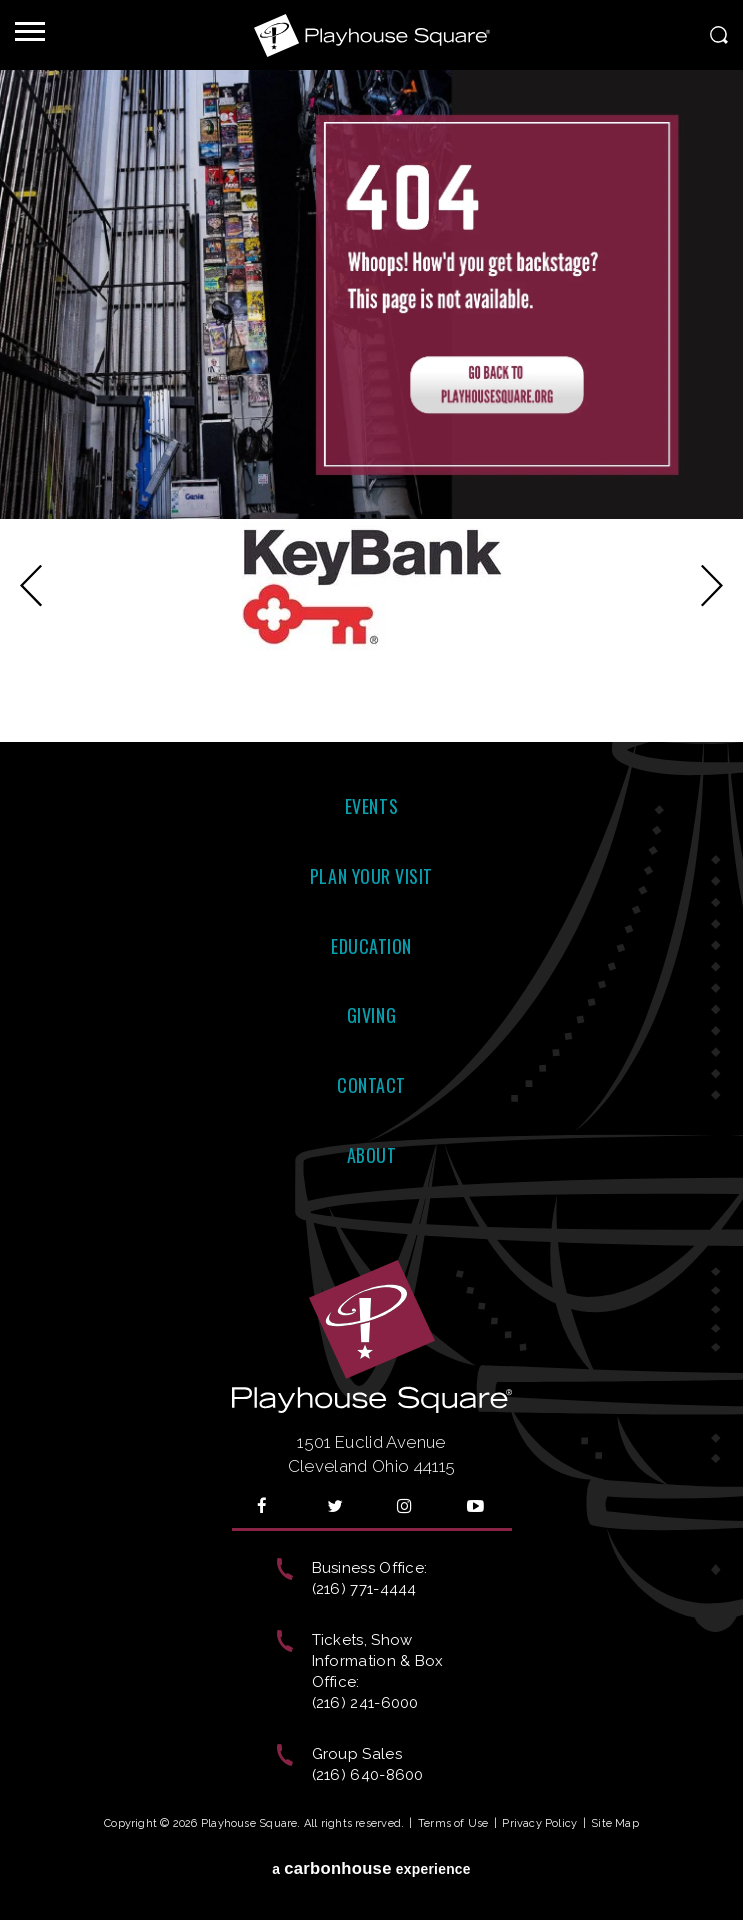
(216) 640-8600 (368, 1775)
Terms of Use (453, 1823)
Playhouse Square (372, 35)
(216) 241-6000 (365, 1703)
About (372, 1155)
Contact (371, 1085)
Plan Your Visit (371, 876)
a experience (371, 1868)
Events (371, 806)
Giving (371, 1015)
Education (371, 946)
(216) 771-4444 (364, 1589)
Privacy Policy (539, 1823)
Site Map (615, 1823)
